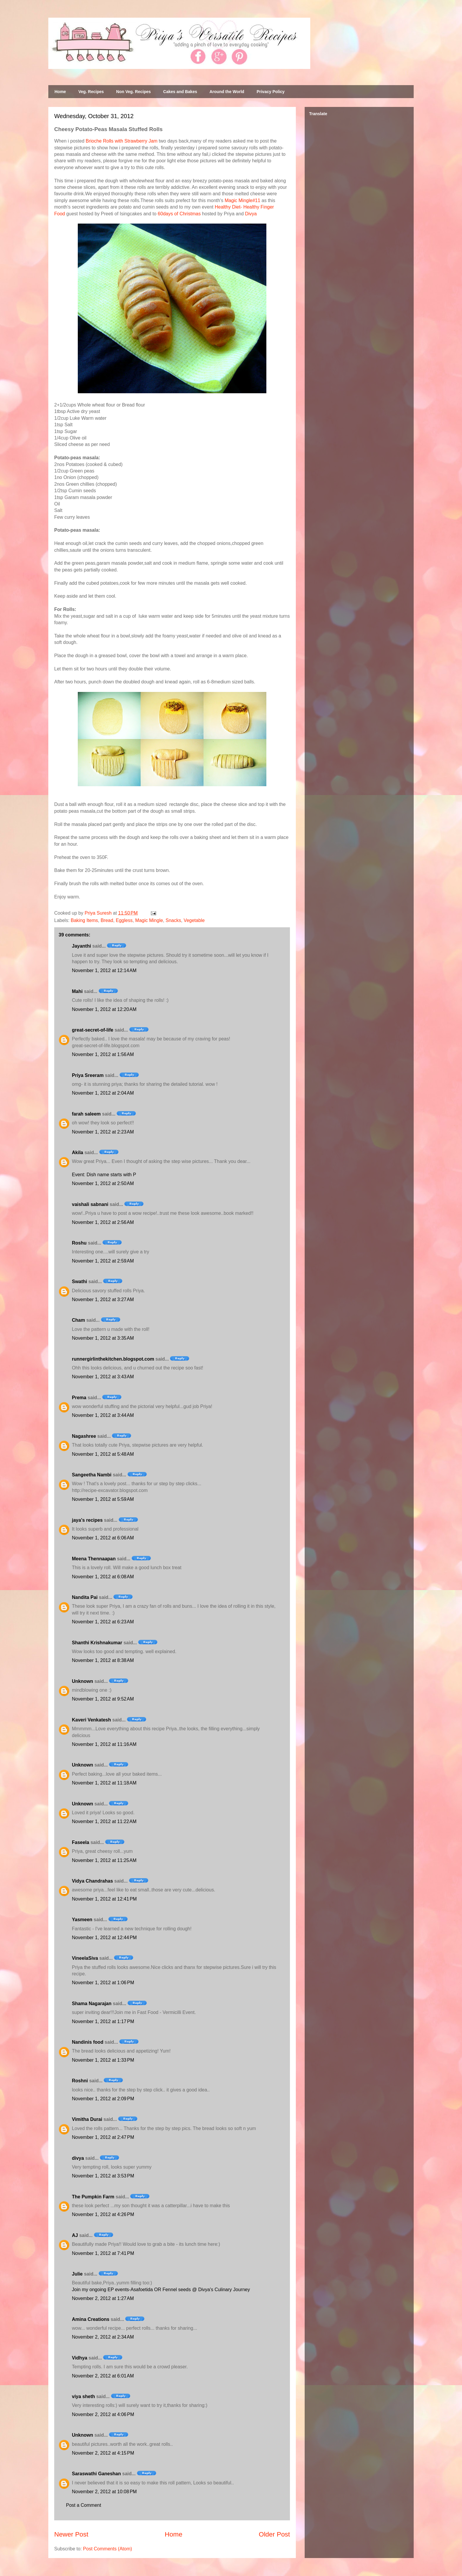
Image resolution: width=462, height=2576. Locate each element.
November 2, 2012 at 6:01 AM (103, 2375)
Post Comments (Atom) (107, 2548)
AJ (75, 2235)
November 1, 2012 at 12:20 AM (104, 1009)
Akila (77, 1152)
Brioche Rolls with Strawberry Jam (122, 140)
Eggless (124, 920)
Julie (77, 2273)
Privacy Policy (271, 91)
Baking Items (84, 920)
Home (60, 91)
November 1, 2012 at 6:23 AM (103, 1621)
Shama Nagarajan (91, 2003)
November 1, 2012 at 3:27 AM (103, 1299)
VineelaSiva (85, 1958)
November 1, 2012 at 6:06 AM (103, 1537)
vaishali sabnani (90, 1204)
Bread (106, 920)
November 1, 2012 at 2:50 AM (103, 1183)
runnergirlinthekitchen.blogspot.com (113, 1358)
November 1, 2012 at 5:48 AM (103, 1454)
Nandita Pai (85, 1597)
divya (78, 2158)
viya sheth (83, 2396)
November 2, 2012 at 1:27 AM (103, 2298)
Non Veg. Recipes (133, 91)
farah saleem (86, 1113)
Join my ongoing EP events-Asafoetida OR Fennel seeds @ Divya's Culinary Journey (161, 2289)
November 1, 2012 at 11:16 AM (104, 1744)
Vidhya (79, 2357)
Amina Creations (90, 2319)
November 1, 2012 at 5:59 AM (103, 1499)
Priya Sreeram (88, 1075)
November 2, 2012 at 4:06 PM (103, 2414)
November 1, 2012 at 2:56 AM (103, 1222)
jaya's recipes (87, 1520)
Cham (78, 1320)
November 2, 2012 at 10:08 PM (104, 2491)
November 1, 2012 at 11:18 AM (104, 1782)
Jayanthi (81, 946)
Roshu (79, 1242)
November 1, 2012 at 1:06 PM (103, 1982)
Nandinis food (87, 2042)
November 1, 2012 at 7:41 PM (103, 2253)
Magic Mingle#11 (242, 200)
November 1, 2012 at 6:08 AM (103, 1576)
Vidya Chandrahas (92, 1880)
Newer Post (71, 2534)
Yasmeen (82, 1919)
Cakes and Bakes (180, 91)
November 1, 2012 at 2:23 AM (103, 1131)
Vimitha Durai (87, 2119)
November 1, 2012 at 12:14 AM (104, 970)
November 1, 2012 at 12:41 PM (104, 1898)
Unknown (82, 1681)
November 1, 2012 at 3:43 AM (103, 1376)
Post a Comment (83, 2505)
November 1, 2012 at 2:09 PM (103, 2098)
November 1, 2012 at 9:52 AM (103, 1698)
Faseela (80, 1842)
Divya (251, 213)
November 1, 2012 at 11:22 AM (104, 1821)
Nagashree (84, 1436)
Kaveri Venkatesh (91, 1719)
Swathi (79, 1281)
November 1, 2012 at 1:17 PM (103, 2021)
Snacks (173, 920)
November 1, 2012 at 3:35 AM (103, 1338)
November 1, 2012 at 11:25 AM (104, 1860)
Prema (79, 1397)
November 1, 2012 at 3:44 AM (103, 1415)
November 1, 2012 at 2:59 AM (103, 1260)
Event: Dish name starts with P (104, 1174)
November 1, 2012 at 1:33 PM (103, 2060)
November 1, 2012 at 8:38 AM (103, 1660)
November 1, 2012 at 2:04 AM (103, 1092)
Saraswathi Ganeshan (96, 2473)
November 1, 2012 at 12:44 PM (104, 1937)
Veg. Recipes (91, 91)
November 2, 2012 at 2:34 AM (103, 2336)
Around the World (226, 91)
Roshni (80, 2080)
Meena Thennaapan (94, 1558)
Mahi (77, 991)
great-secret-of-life (92, 1029)
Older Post (274, 2534)
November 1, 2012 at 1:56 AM (103, 1054)
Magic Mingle (149, 920)
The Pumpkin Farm (93, 2196)
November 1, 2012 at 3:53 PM (103, 2175)
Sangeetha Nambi (91, 1474)
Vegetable (194, 920)
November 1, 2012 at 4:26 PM (103, 2214)
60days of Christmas (179, 213)
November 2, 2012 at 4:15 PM (103, 2453)
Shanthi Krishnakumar (97, 1642)
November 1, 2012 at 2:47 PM (103, 2137)
